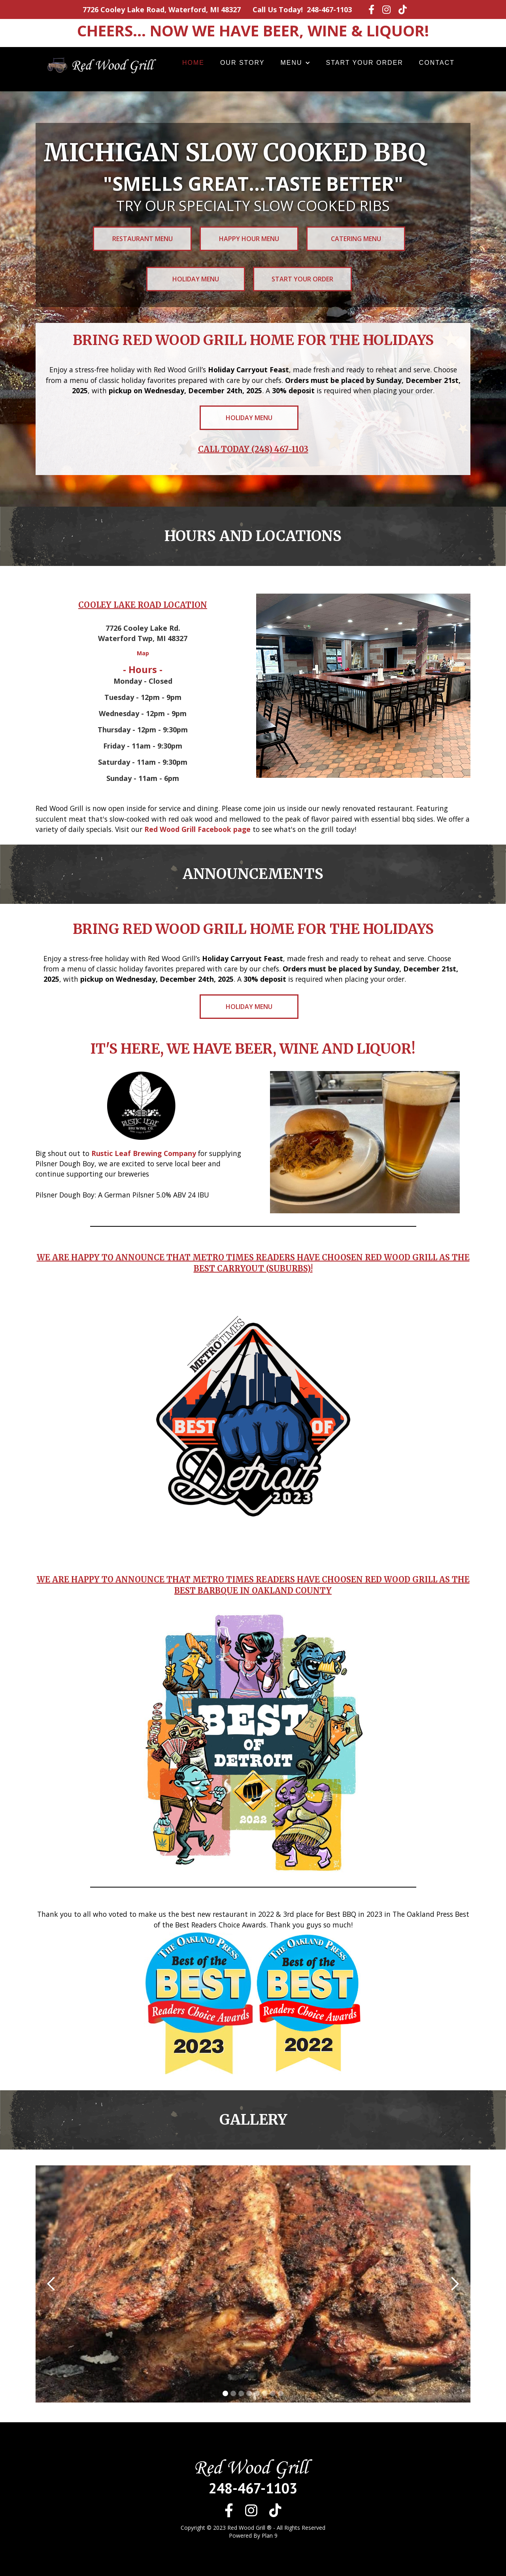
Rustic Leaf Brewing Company (143, 1153)
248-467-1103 (329, 9)
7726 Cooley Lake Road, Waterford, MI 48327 (162, 9)
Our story (242, 62)
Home (193, 62)
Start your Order (302, 279)
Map (143, 653)
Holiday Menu (195, 279)
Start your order (364, 62)
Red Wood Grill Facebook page (197, 829)
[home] (99, 64)
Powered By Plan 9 (253, 2535)
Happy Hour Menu (249, 238)
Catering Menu (356, 238)
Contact (437, 62)
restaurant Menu (142, 238)
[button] (295, 63)
